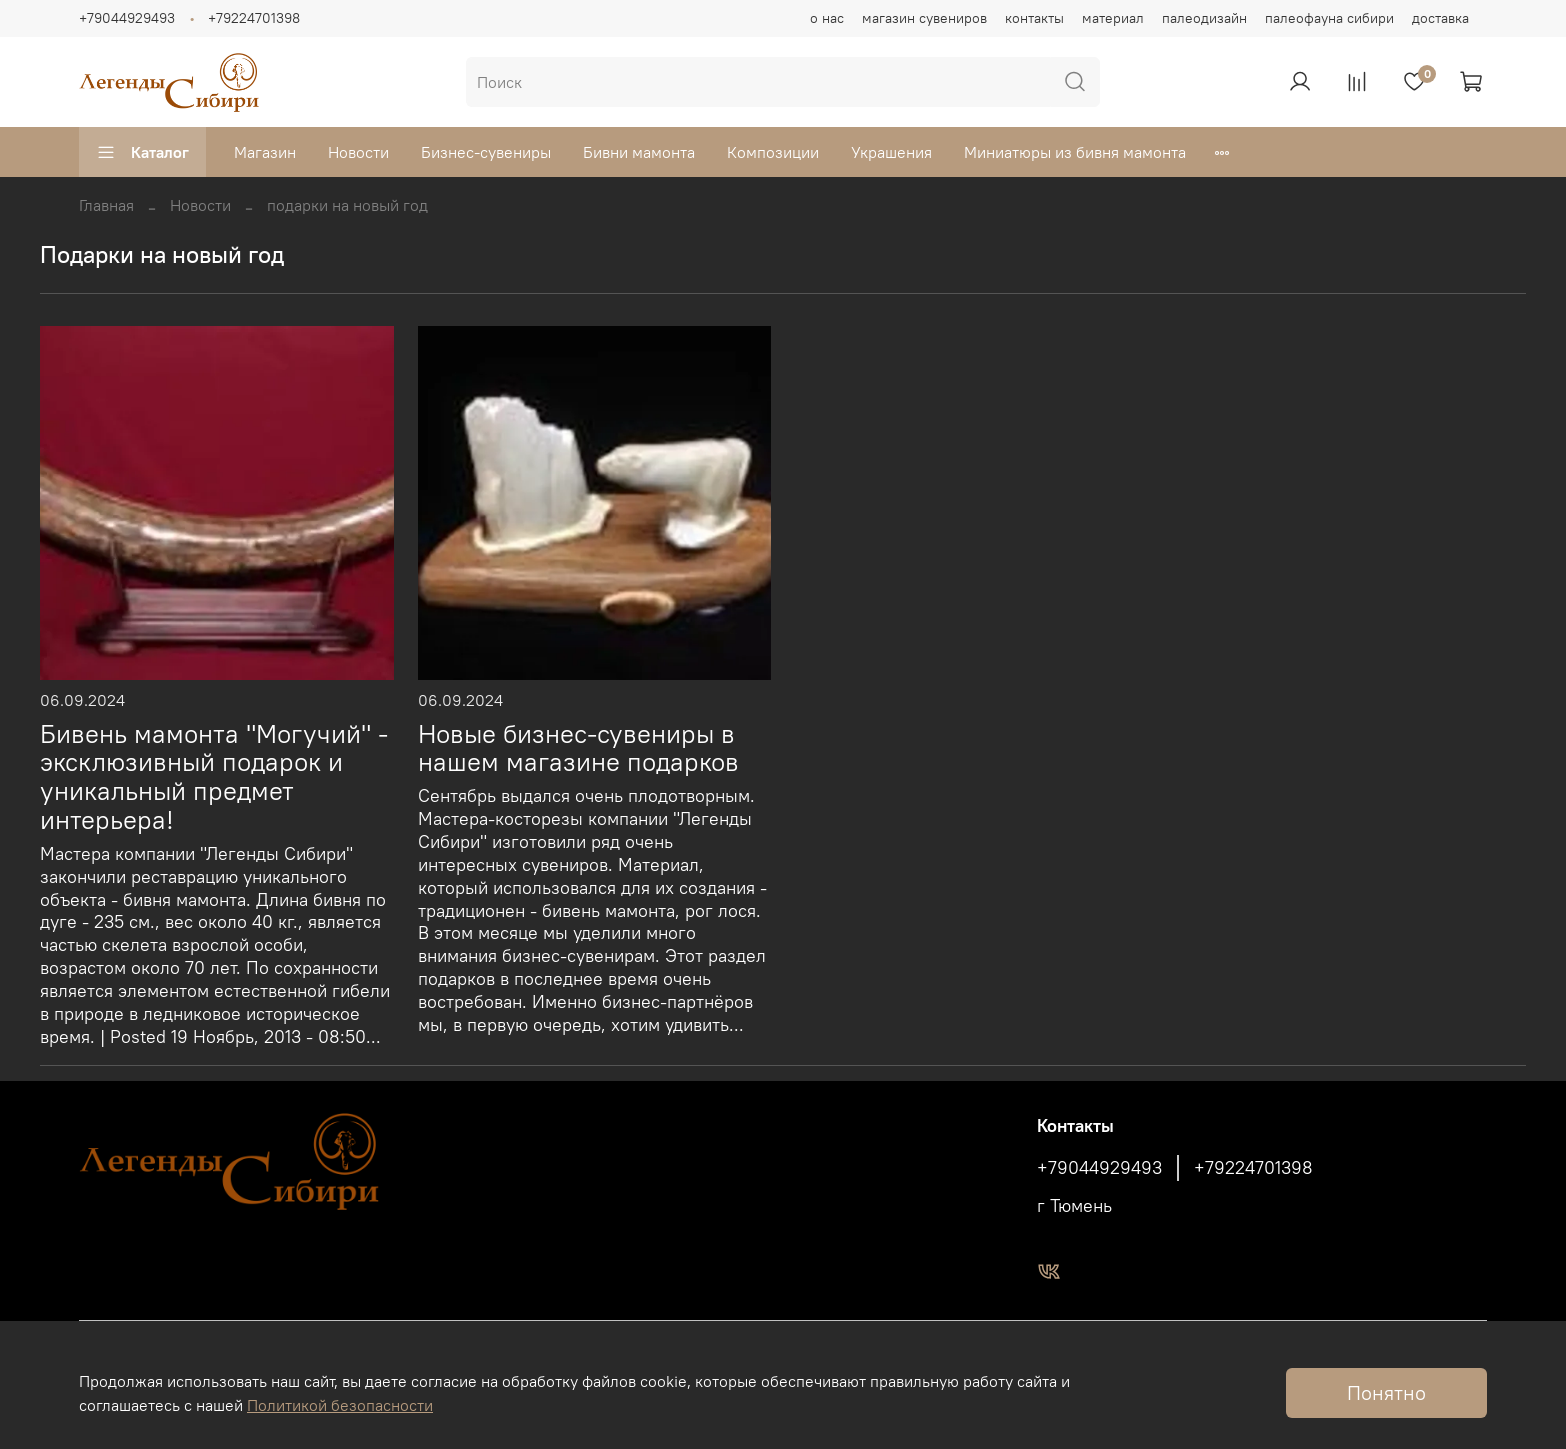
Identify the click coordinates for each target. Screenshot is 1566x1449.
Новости (358, 152)
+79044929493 (127, 18)
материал (1113, 18)
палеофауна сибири (1329, 18)
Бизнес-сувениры (486, 152)
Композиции (773, 152)
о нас (827, 18)
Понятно (1386, 1392)
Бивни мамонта (639, 152)
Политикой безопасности (340, 1405)
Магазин (265, 152)
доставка (1440, 18)
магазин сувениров (924, 18)
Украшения (891, 152)
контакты (1034, 18)
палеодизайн (1204, 18)
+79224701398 (254, 18)
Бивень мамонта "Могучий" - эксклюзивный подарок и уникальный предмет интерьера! (214, 777)
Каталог (142, 152)
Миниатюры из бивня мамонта (1075, 152)
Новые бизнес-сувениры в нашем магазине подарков (578, 748)
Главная (106, 205)
